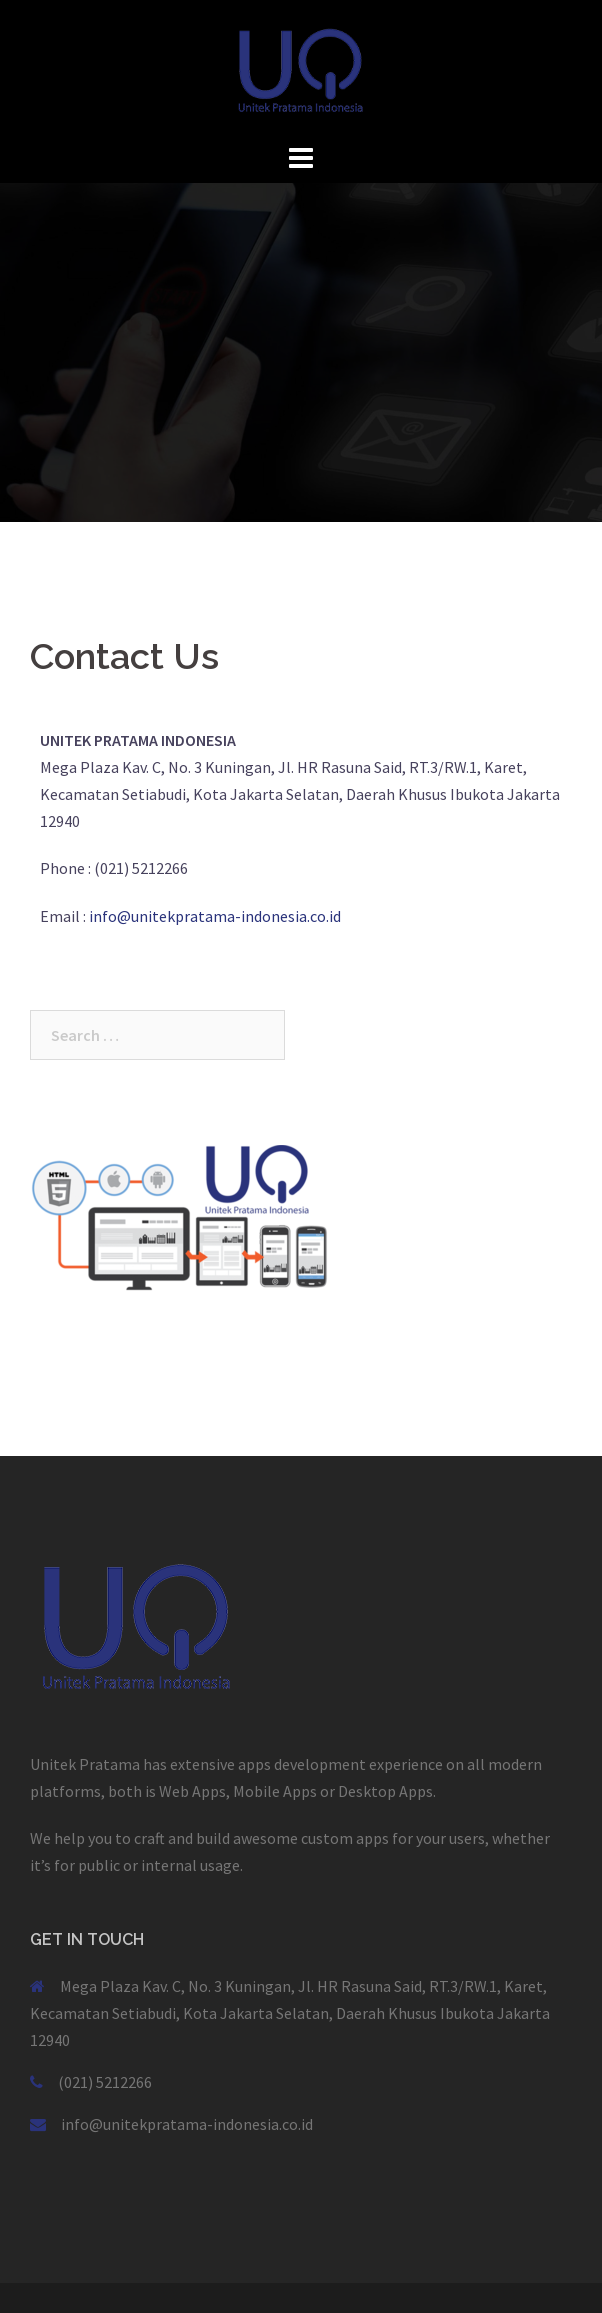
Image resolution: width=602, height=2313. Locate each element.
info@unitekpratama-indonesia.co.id (215, 916)
